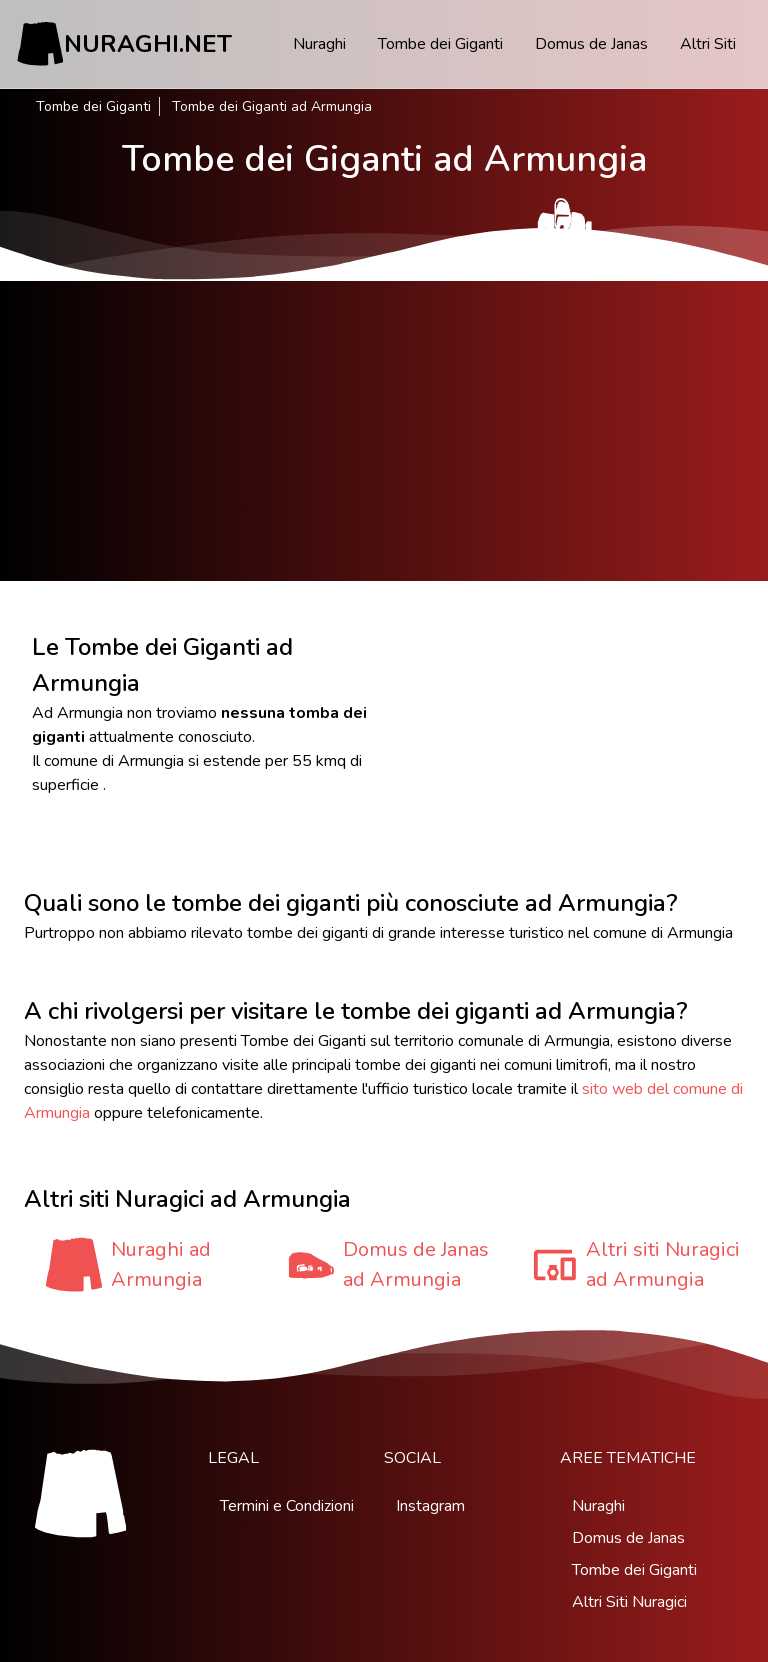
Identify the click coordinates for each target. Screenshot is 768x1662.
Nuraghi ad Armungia (161, 1264)
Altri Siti (708, 44)
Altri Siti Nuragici (629, 1602)
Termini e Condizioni (287, 1506)
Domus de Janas (591, 44)
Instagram (430, 1506)
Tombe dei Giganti (440, 44)
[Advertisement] (384, 431)
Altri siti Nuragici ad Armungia (663, 1264)
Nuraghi (319, 44)
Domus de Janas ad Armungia (416, 1264)
